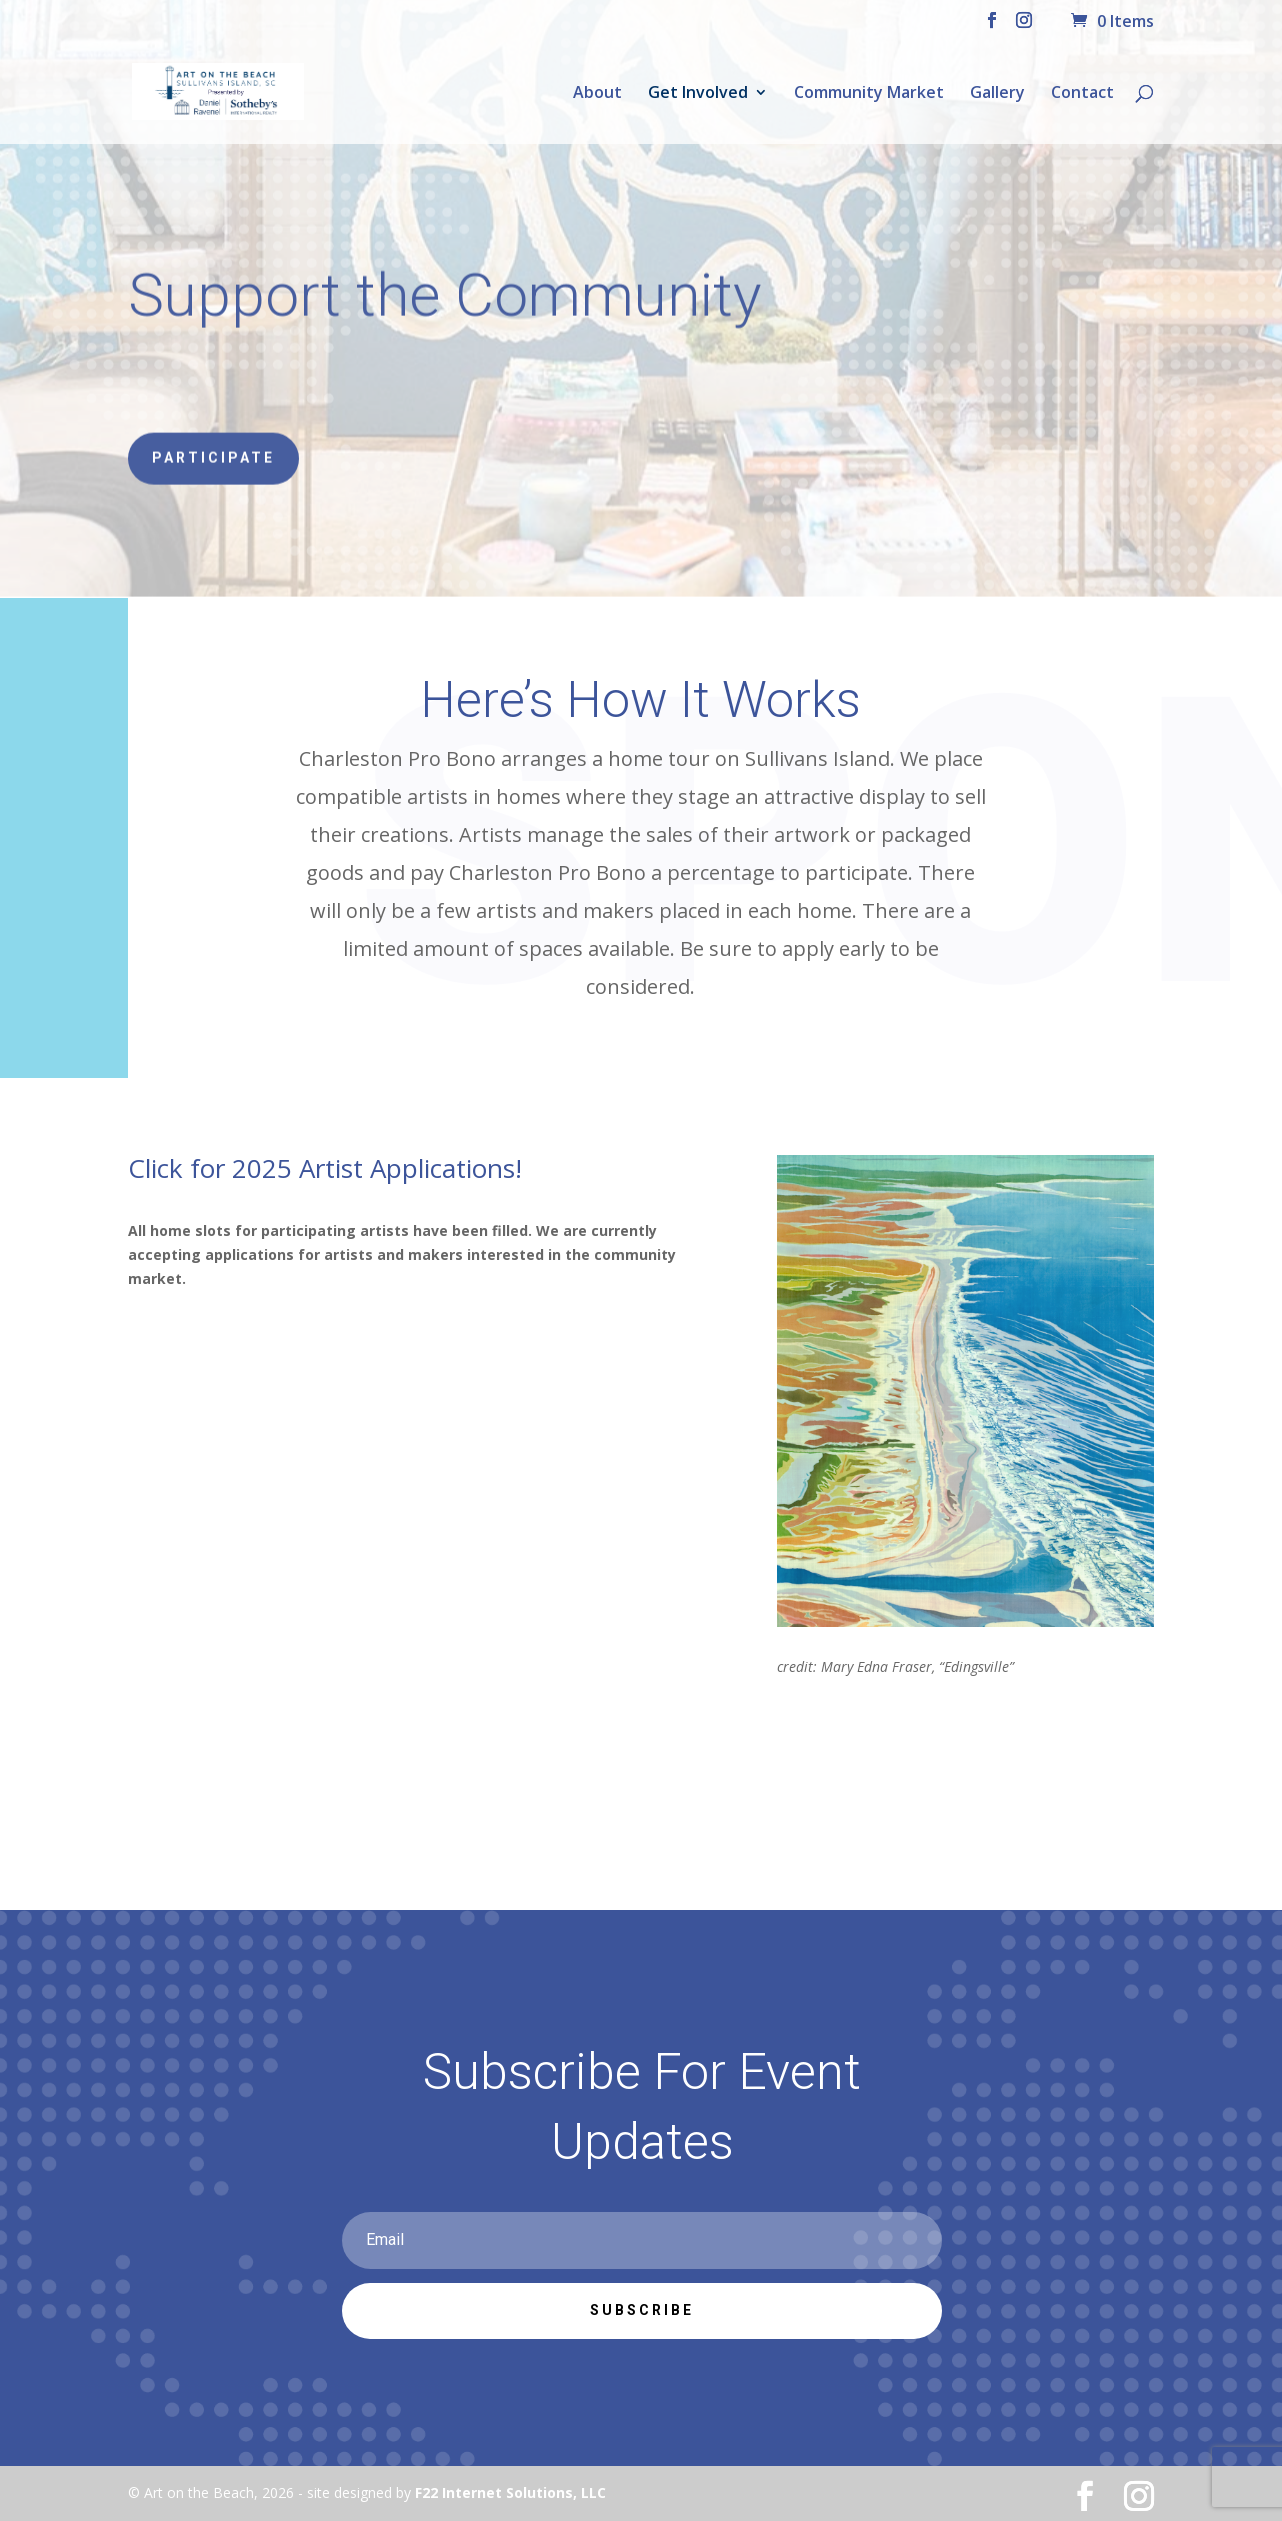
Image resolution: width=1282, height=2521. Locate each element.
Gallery (997, 94)
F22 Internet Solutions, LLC (510, 2492)
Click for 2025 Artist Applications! (325, 1168)
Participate (213, 453)
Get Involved (698, 94)
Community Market (869, 94)
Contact (1082, 94)
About (597, 94)
